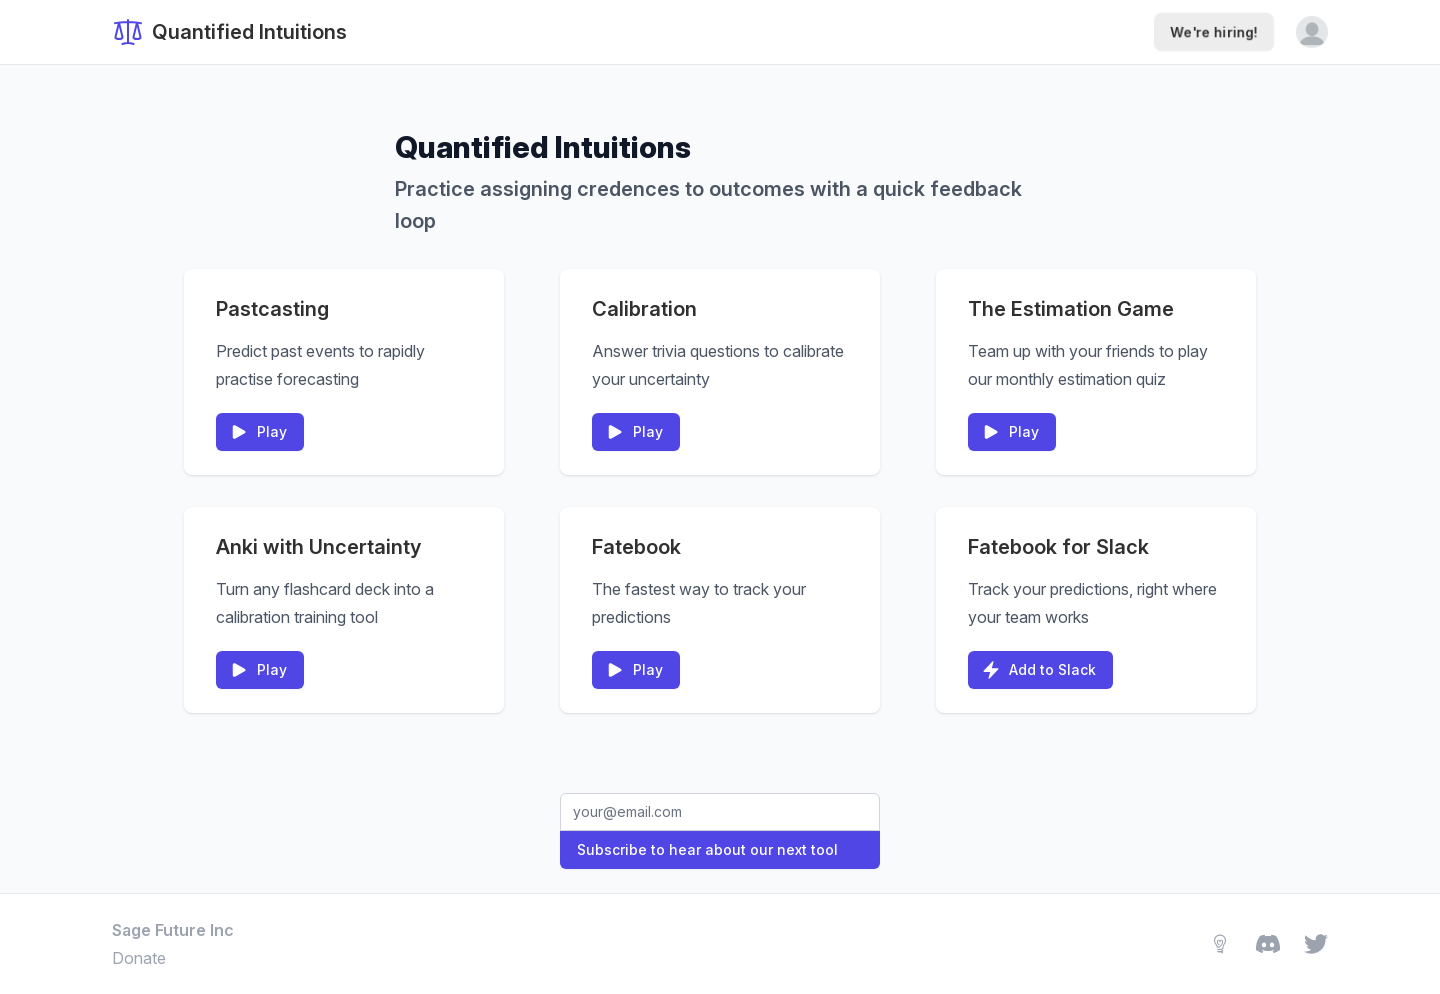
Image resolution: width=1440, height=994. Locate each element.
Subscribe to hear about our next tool (707, 849)
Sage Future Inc (173, 930)
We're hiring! (1214, 31)
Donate (139, 958)
